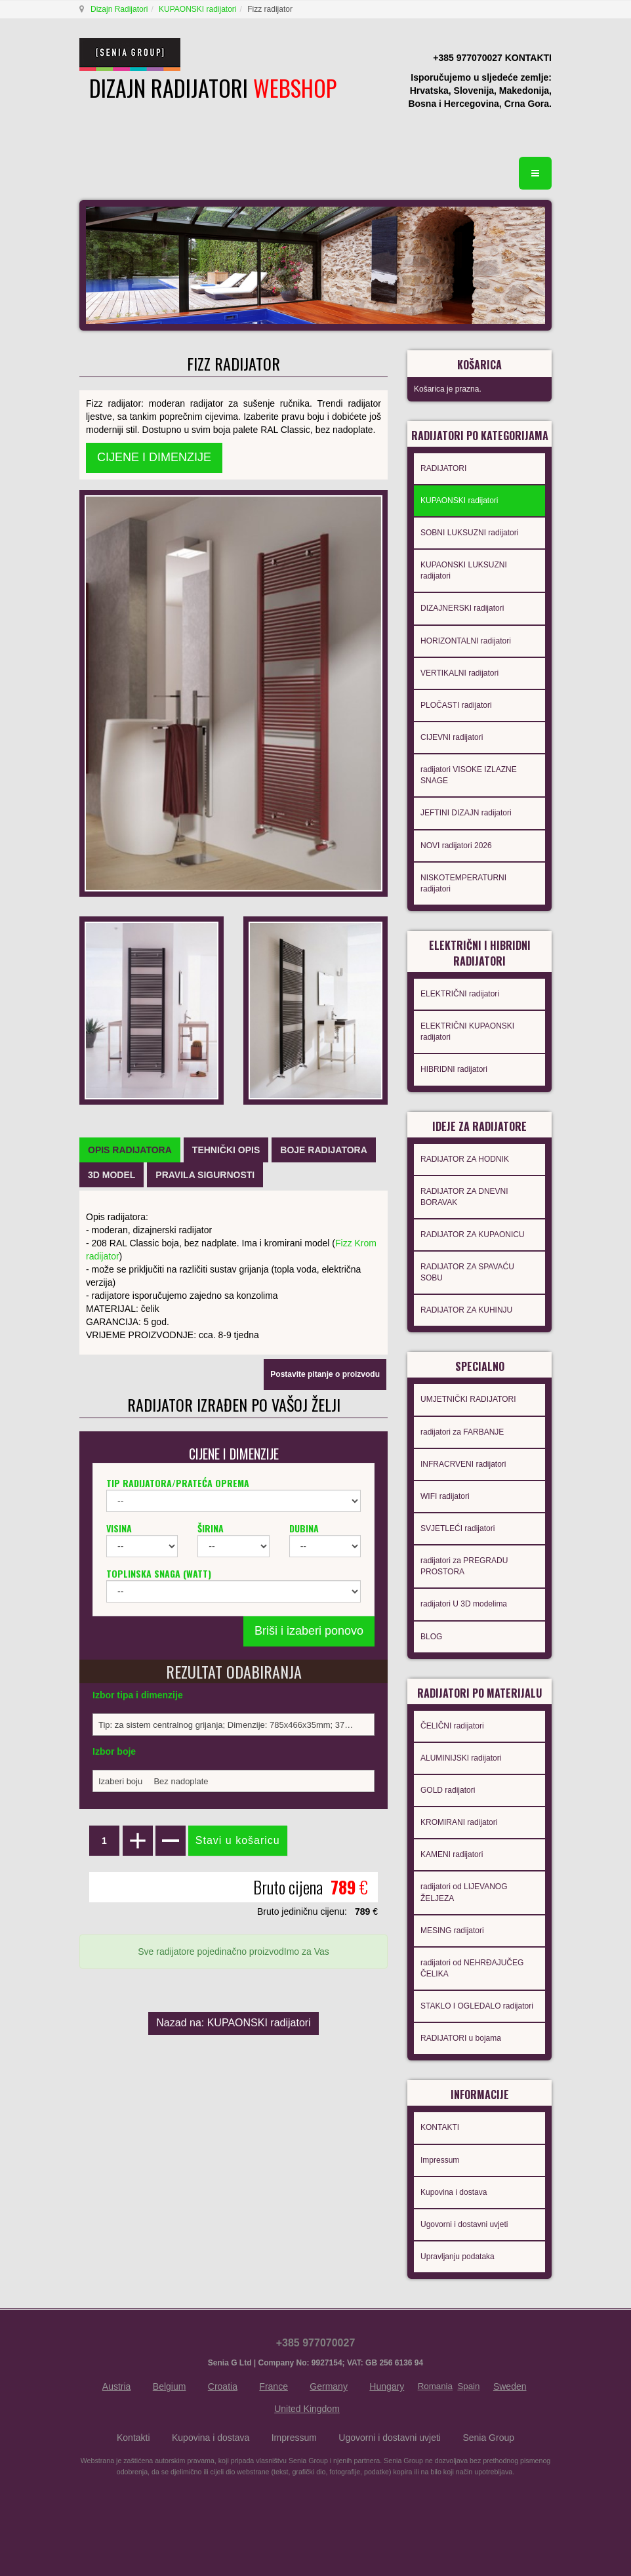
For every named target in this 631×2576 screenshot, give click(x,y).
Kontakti (133, 2437)
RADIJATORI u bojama (460, 2038)
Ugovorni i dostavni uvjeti (464, 2224)
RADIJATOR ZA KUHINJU (466, 1310)
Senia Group (488, 2437)
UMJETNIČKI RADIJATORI (468, 1399)
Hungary (386, 2386)
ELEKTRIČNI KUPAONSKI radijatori (467, 1031)
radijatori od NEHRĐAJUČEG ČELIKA (471, 1968)
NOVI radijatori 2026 (456, 845)
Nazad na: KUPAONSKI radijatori (233, 2022)
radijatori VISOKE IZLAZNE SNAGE (468, 775)
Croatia (222, 2386)
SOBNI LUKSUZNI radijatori (469, 532)
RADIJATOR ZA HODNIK (464, 1159)
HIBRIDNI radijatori (453, 1069)
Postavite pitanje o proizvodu (325, 1374)
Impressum (439, 2160)
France (273, 2386)
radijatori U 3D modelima (463, 1603)
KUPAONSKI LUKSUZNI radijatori (463, 570)
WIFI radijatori (445, 1496)
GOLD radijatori (447, 1790)
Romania (435, 2386)
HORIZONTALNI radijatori (465, 640)
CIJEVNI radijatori (451, 737)
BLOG (431, 1636)
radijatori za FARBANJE (462, 1432)
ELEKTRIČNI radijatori (459, 993)
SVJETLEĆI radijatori (457, 1528)
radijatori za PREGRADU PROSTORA (464, 1566)
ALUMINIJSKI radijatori (460, 1758)
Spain (468, 2386)
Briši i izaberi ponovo (308, 1630)
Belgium (169, 2386)
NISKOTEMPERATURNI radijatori (463, 883)
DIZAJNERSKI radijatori (462, 608)
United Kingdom (307, 2408)
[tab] (129, 1149)
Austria (116, 2386)
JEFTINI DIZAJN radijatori (466, 812)
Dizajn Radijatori (119, 9)
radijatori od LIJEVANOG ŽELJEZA (464, 1892)
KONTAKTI (439, 2127)
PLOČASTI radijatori (456, 705)
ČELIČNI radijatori (452, 1725)
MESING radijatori (452, 1930)
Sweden (510, 2386)
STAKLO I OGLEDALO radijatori (476, 2006)
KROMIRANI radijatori (458, 1822)
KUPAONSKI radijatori (197, 9)
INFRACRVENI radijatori (463, 1464)
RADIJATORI (443, 468)
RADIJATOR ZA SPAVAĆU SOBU (467, 1272)
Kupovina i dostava (453, 2192)
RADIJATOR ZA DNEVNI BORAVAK (464, 1197)
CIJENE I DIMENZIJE (154, 457)
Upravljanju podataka (457, 2256)
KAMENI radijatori (451, 1854)
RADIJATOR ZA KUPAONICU (472, 1234)
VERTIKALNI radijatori (459, 673)
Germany (329, 2386)
